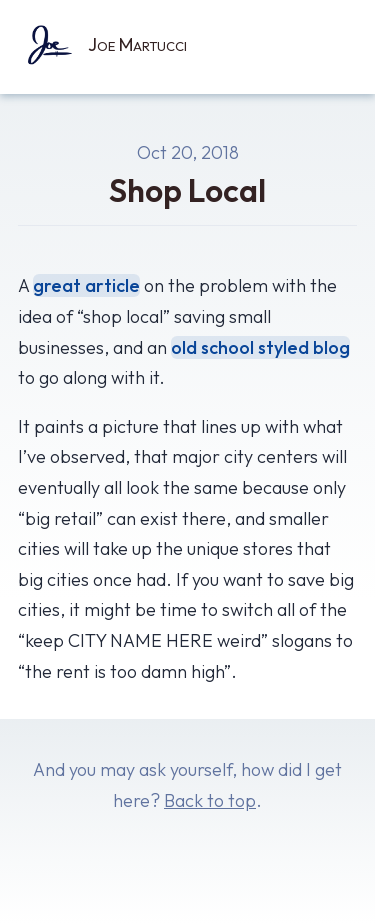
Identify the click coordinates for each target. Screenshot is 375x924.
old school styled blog (260, 347)
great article (86, 285)
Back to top (210, 800)
